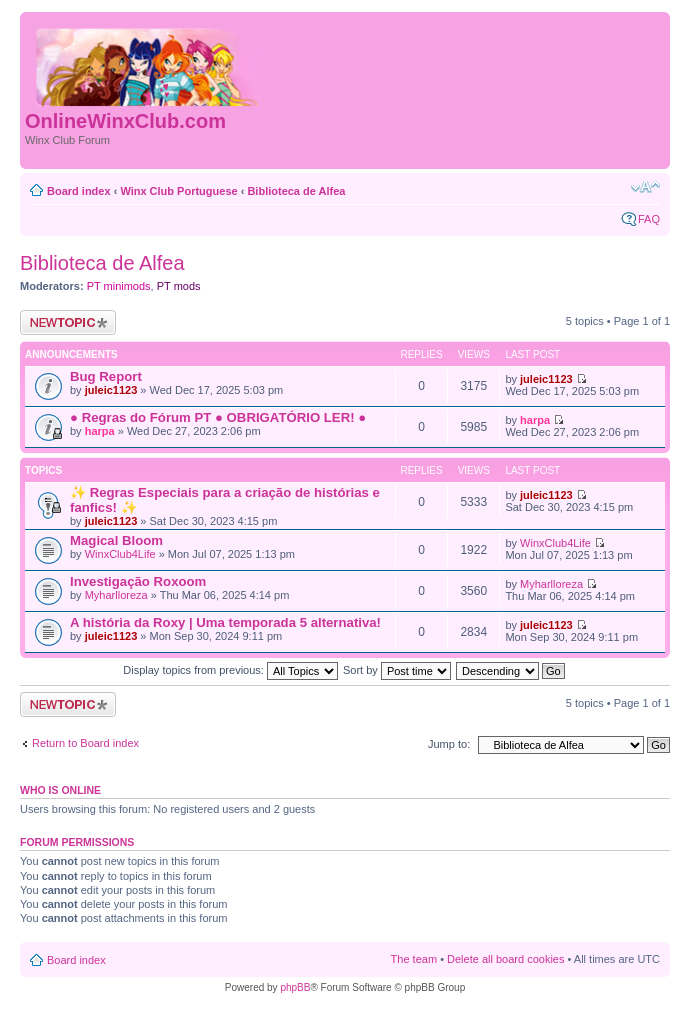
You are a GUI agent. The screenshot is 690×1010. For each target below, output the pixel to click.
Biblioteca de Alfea (296, 191)
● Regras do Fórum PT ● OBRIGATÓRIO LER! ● (218, 417)
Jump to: (449, 744)
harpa (100, 431)
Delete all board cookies (505, 959)
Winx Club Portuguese (178, 191)
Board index (79, 191)
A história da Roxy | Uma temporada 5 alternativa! (225, 622)
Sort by (397, 670)
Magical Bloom (116, 540)
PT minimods (119, 286)
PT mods (179, 286)
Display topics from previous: (230, 670)
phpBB (295, 987)
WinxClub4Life (120, 554)
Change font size (645, 187)
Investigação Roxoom (138, 581)
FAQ (649, 219)
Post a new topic (68, 322)
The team (414, 959)
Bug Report (106, 376)
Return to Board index (85, 743)
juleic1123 (111, 390)
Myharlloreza (116, 595)
